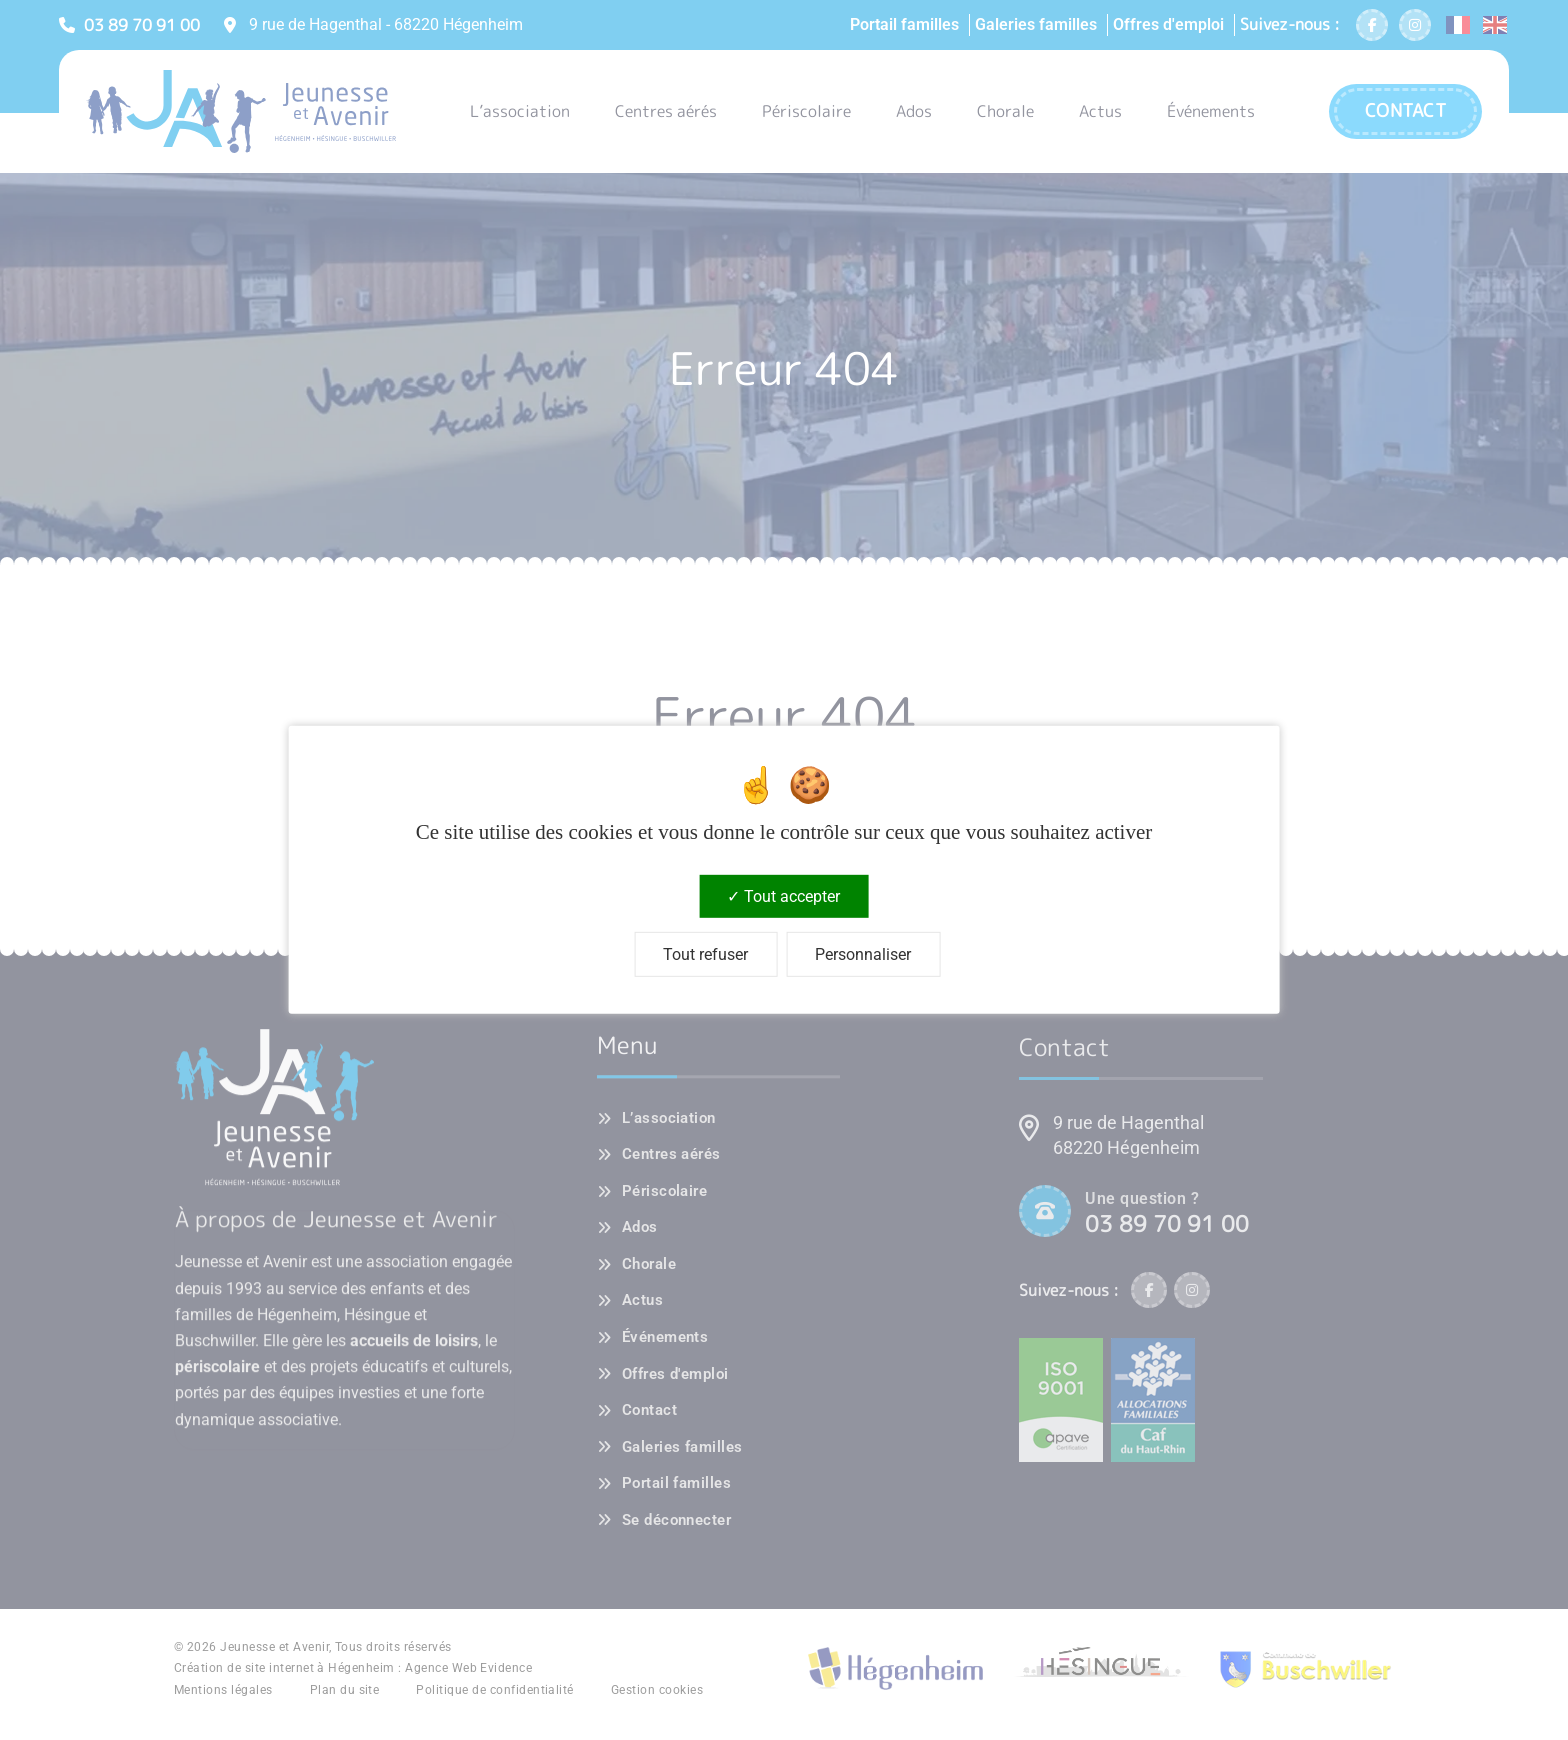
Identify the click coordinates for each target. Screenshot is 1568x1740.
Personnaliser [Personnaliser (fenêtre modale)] (863, 954)
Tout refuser (705, 954)
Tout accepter (783, 896)
